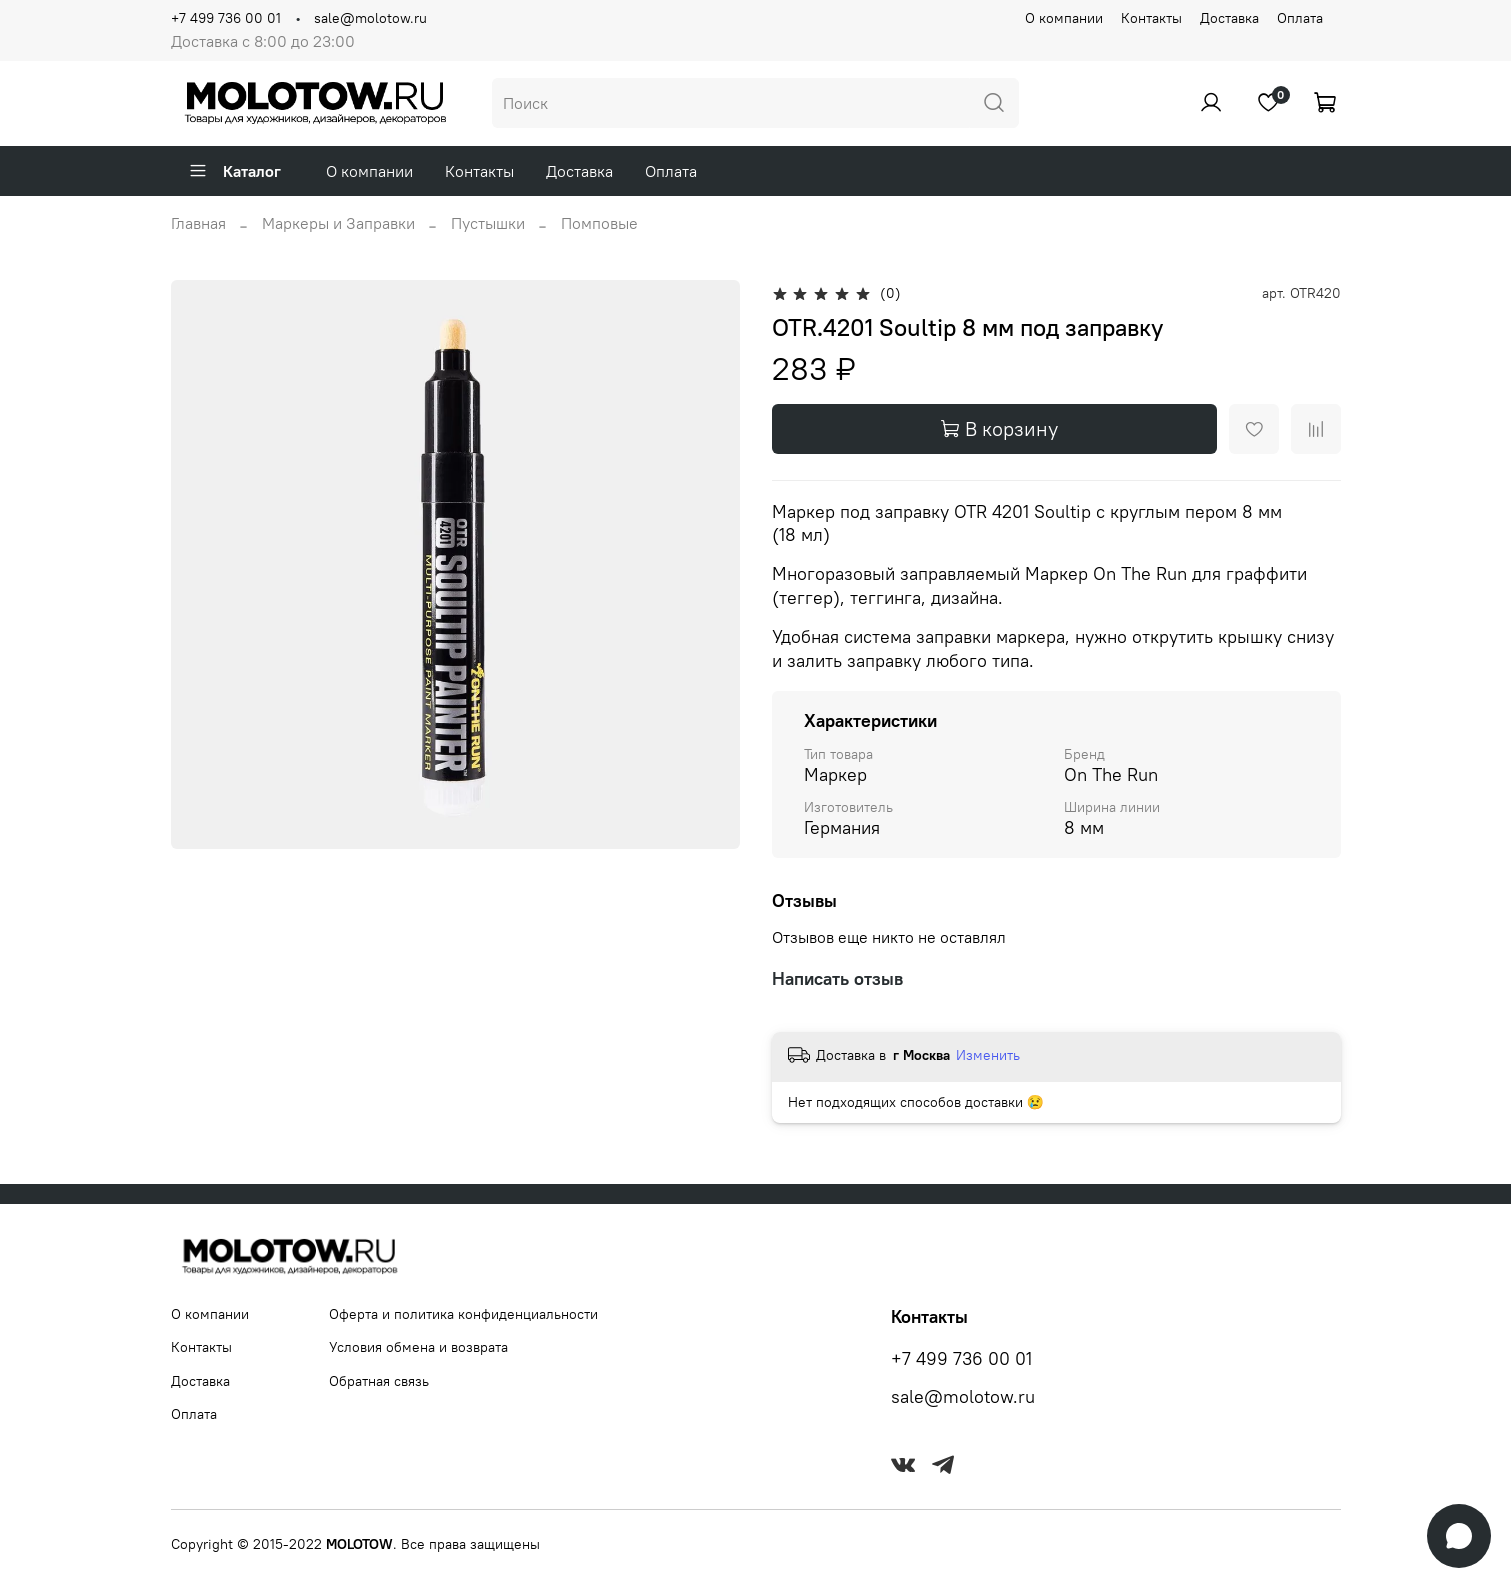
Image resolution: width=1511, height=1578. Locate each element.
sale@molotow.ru (370, 18)
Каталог (234, 171)
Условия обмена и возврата (418, 1347)
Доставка (1229, 18)
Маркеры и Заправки (338, 223)
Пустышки (488, 223)
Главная (198, 223)
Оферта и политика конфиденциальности (463, 1314)
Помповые (599, 223)
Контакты (1151, 18)
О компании (1064, 18)
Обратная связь (379, 1381)
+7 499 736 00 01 (226, 18)
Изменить (988, 1055)
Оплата (1300, 18)
